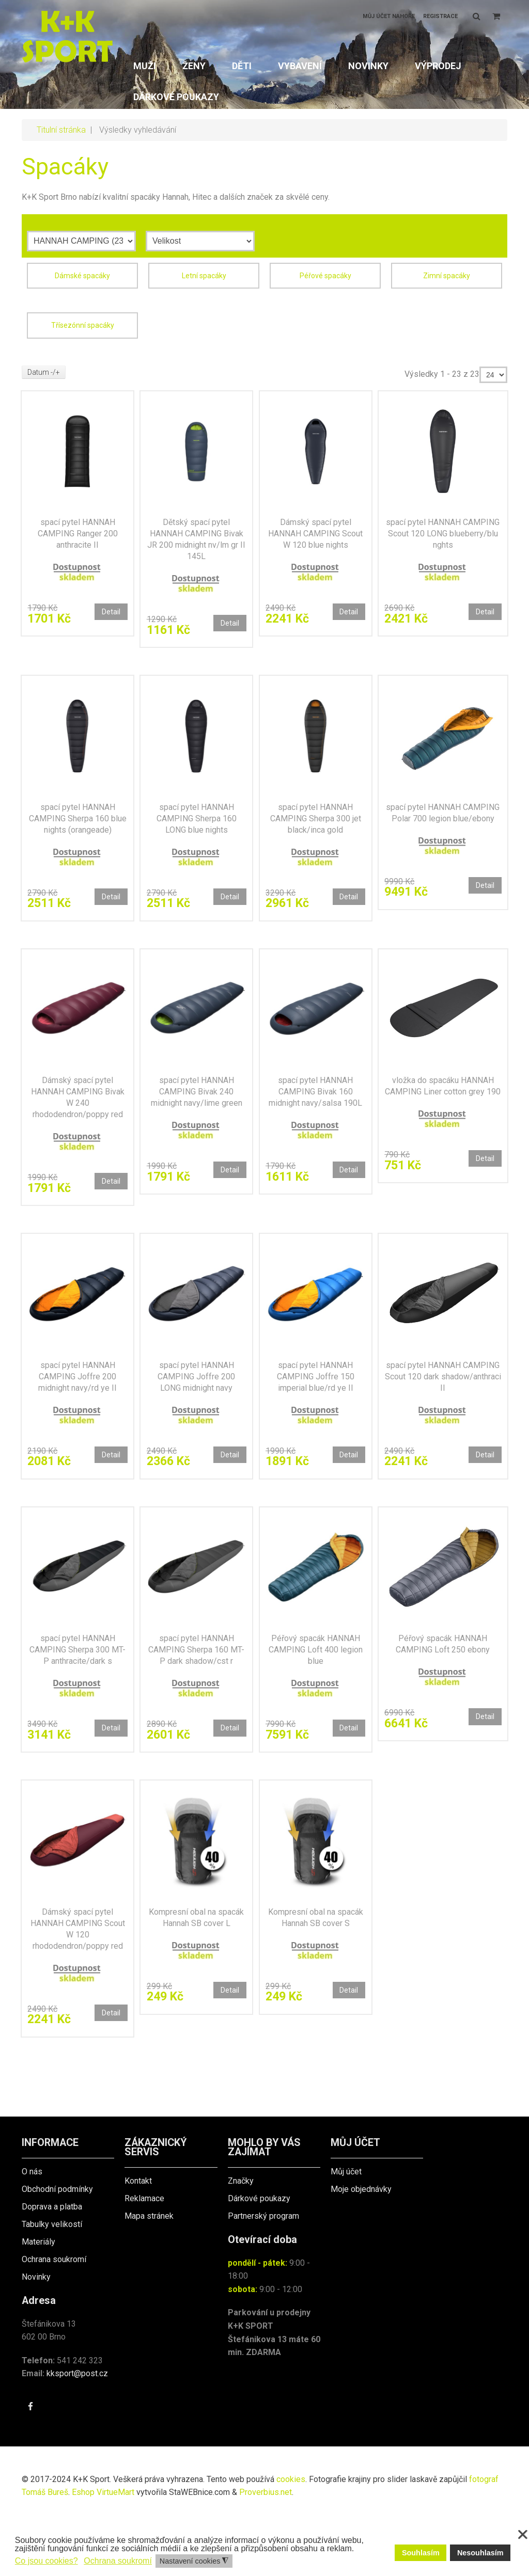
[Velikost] (200, 241)
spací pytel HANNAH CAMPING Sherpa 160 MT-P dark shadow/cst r (196, 1689)
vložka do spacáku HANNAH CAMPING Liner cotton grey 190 (443, 1114)
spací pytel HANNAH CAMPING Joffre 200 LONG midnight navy (196, 1407)
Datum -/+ (43, 372)
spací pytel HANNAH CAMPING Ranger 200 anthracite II (78, 538)
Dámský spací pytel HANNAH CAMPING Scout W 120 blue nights (316, 538)
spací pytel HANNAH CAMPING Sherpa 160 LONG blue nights (197, 831)
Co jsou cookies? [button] (46, 2560)
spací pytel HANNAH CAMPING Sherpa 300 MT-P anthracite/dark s (77, 1689)
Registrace (440, 16)
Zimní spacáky (446, 276)
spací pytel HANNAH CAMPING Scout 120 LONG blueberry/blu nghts (443, 538)
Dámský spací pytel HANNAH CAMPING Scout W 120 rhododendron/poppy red (78, 1977)
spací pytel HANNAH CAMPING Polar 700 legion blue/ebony (443, 831)
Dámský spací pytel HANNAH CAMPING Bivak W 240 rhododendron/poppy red (78, 1119)
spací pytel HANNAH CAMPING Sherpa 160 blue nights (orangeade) (77, 831)
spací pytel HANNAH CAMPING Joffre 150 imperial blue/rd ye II (315, 1407)
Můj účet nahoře (389, 16)
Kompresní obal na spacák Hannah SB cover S (315, 1971)
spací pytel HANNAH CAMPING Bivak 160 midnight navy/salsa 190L (315, 1119)
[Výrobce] (81, 241)
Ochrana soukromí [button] (118, 2560)
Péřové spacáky (325, 276)
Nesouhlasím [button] (480, 2553)
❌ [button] (523, 2535)
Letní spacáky (204, 276)
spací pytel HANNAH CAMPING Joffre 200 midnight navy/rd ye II (77, 1407)
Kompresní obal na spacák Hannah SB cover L (196, 1971)
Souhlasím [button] (421, 2553)
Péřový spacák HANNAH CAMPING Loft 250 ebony (443, 1683)
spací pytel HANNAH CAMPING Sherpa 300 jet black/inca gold (315, 831)
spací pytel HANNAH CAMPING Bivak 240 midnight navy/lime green (196, 1119)
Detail (108, 615)
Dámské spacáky (82, 276)
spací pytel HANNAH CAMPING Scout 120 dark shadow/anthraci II (442, 1407)
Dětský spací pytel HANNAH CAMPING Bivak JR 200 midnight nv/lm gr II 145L (196, 544)
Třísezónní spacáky (82, 325)
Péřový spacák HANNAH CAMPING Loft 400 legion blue (315, 1689)
